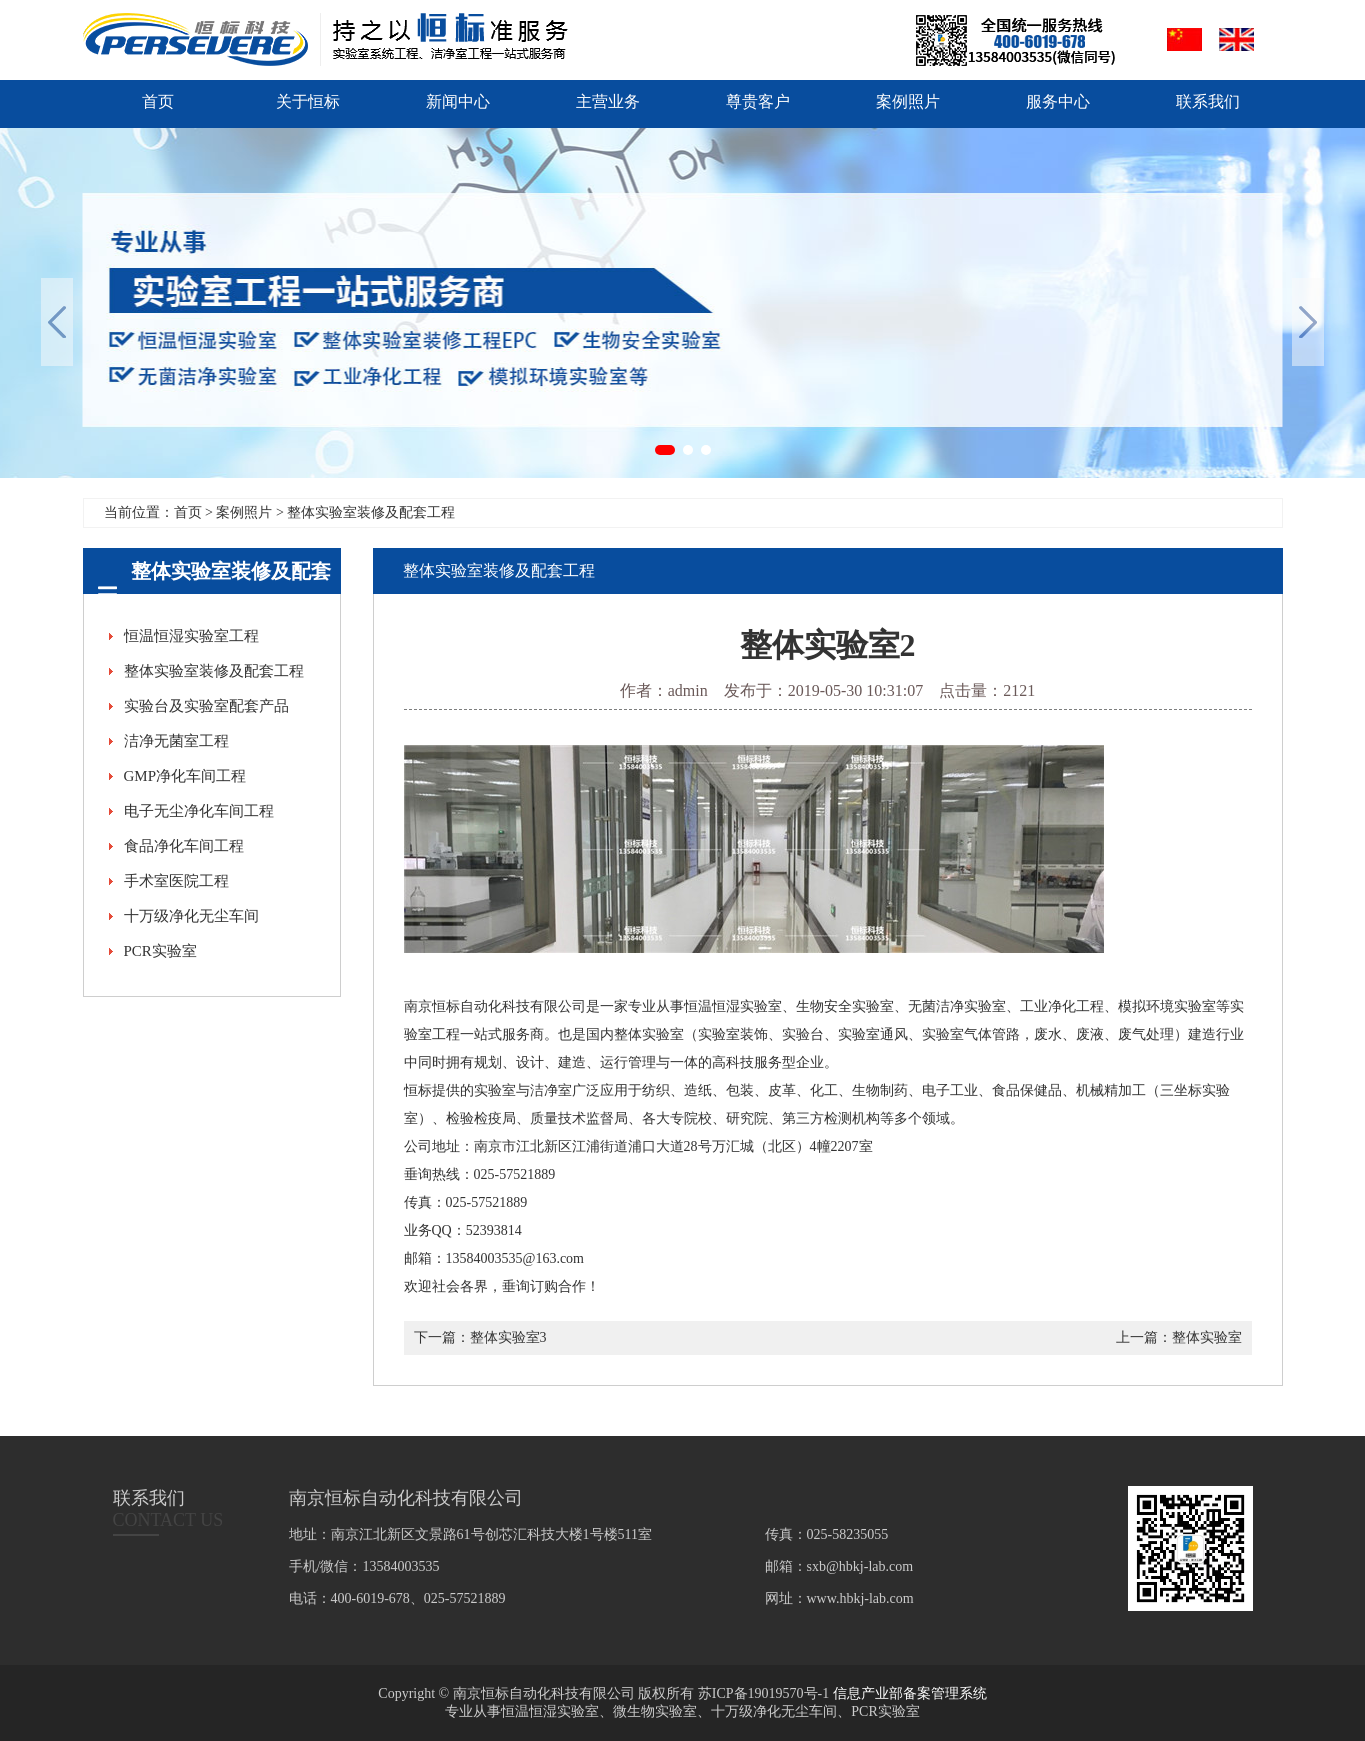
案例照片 (908, 101)
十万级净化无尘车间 (191, 916)
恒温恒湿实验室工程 (191, 636)
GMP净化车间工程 (185, 776)
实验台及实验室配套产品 (206, 706)
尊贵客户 (758, 101)
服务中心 (1058, 101)
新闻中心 (458, 101)
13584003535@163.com (515, 1258)
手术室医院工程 (176, 881)
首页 (158, 101)
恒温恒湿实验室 (550, 1711)
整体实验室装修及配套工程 (214, 671)
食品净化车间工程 (184, 846)
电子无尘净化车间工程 (199, 811)
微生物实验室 (655, 1711)
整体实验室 (1207, 1337)
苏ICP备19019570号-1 (763, 1693)
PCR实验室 (160, 951)
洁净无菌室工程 (176, 741)
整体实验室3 (508, 1337)
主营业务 (608, 101)
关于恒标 (308, 101)
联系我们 (1208, 101)
